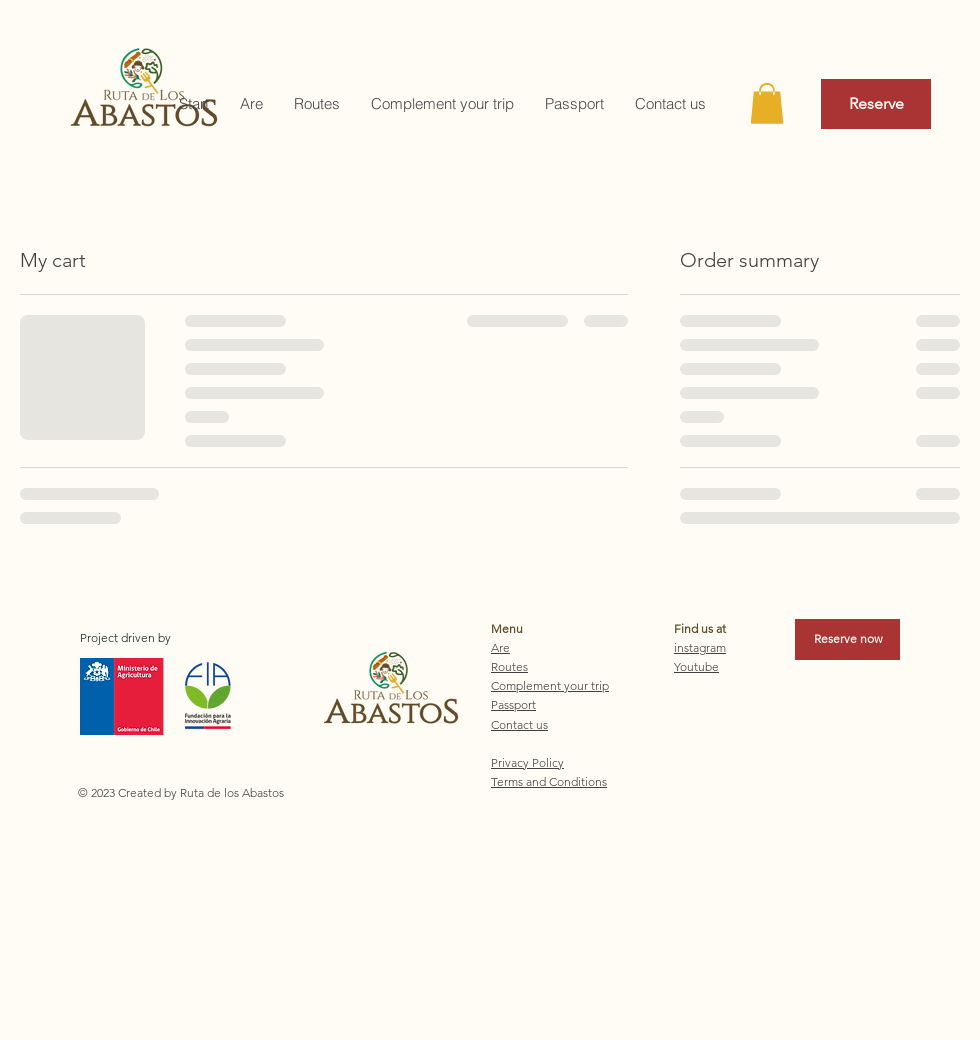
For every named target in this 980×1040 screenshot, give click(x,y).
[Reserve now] (847, 639)
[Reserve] (876, 104)
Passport (513, 704)
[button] (767, 103)
